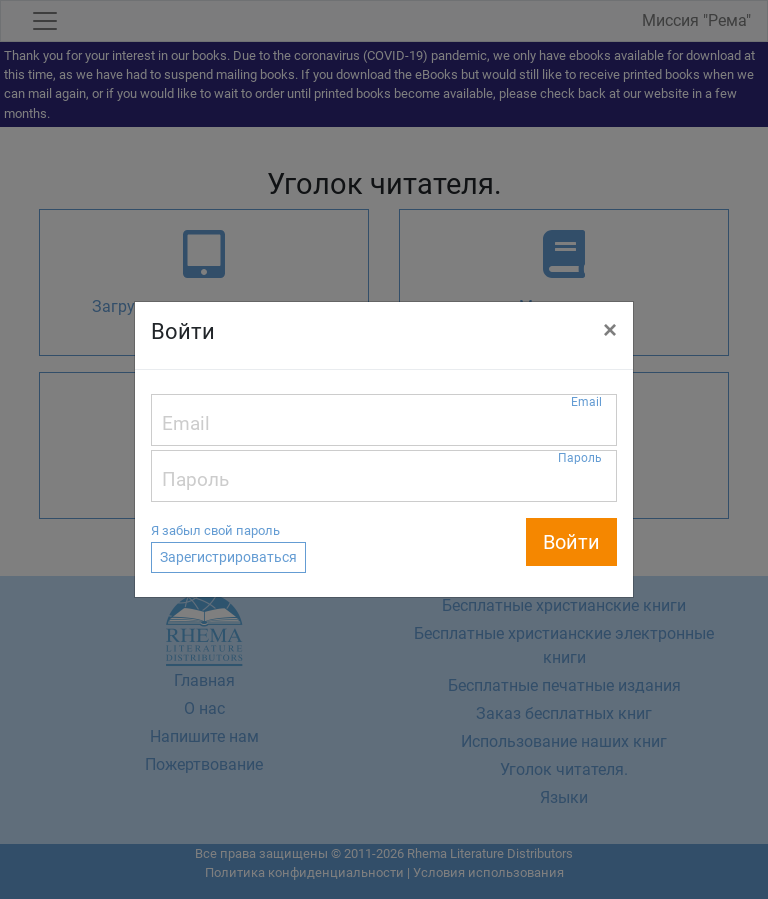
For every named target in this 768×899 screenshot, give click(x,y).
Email (586, 402)
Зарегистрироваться (228, 557)
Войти (571, 542)
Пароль (580, 458)
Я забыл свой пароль (215, 530)
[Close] (610, 330)
